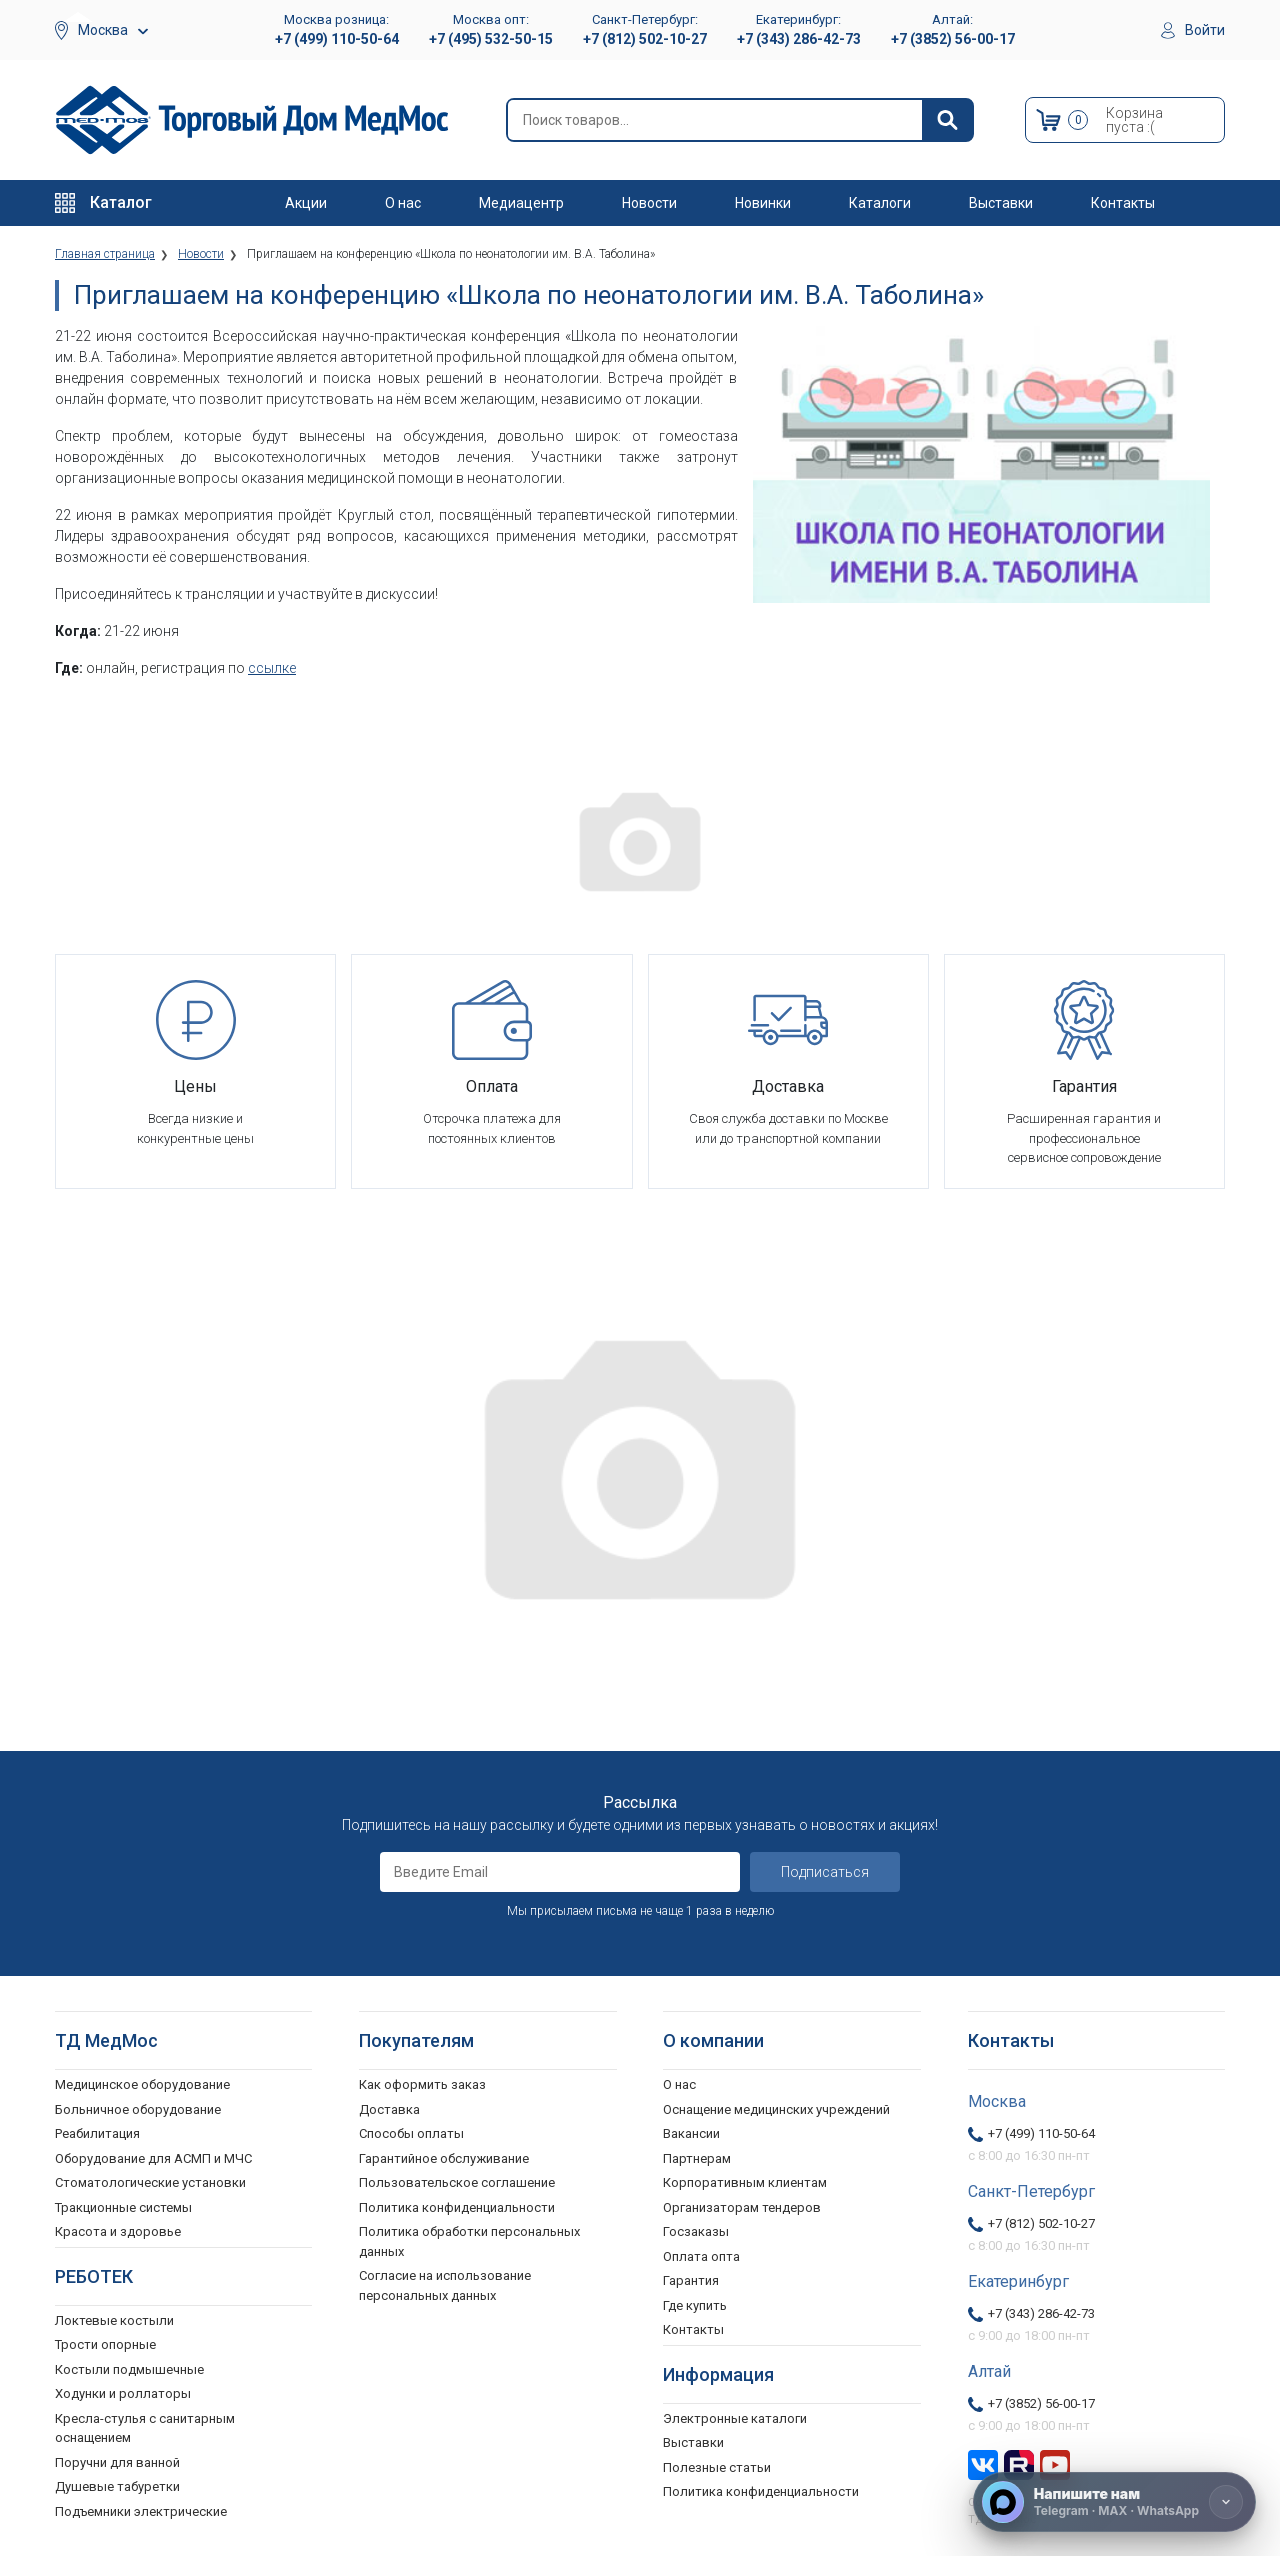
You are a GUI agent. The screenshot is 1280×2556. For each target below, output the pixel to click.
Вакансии (691, 2133)
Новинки (763, 203)
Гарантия (691, 2280)
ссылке (272, 668)
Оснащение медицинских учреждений (776, 2109)
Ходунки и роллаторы (123, 2393)
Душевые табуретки (117, 2486)
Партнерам (697, 2158)
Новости (649, 203)
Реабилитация (97, 2133)
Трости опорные (105, 2344)
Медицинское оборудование (142, 2084)
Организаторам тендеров (742, 2207)
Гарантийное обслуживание (444, 2158)
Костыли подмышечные (129, 2369)
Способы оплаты (411, 2133)
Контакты (1123, 203)
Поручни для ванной (117, 2462)
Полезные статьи (717, 2467)
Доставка (389, 2109)
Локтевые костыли (114, 2320)
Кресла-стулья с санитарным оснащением (145, 2428)
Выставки (1001, 203)
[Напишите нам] (1114, 2502)
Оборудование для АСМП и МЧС (153, 2158)
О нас (403, 203)
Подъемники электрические (141, 2511)
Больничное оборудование (138, 2109)
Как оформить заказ (422, 2084)
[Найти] (947, 120)
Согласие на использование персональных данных (445, 2285)
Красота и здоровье (118, 2231)
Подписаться (825, 1872)
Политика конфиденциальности (457, 2207)
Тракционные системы (123, 2207)
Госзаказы (696, 2231)
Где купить (695, 2305)
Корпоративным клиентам (745, 2182)
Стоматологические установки (150, 2182)
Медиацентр (521, 203)
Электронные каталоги (735, 2418)
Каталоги (880, 203)
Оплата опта (701, 2256)
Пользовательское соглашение (457, 2182)
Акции (306, 203)
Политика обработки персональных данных (469, 2241)
